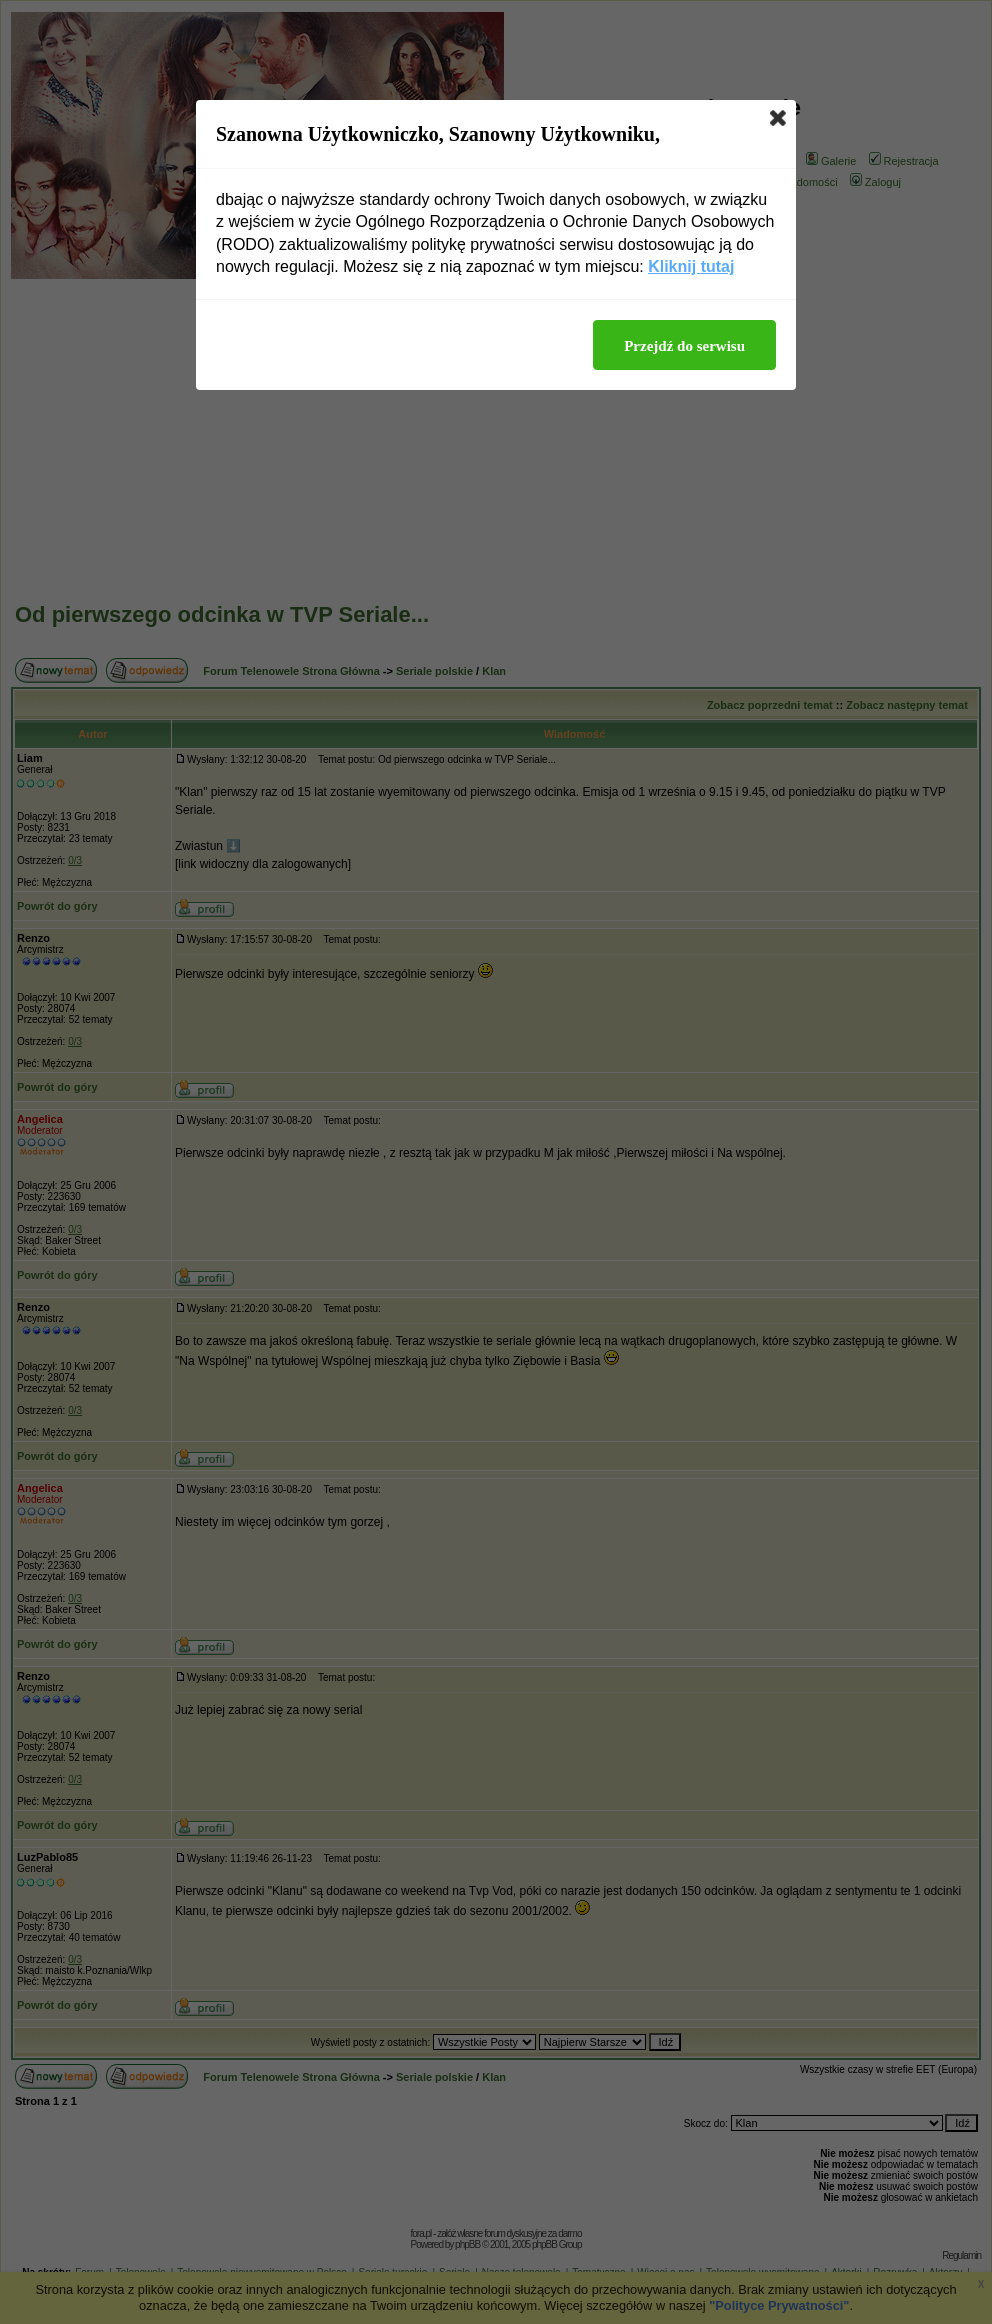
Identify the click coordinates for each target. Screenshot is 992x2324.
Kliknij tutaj (691, 266)
